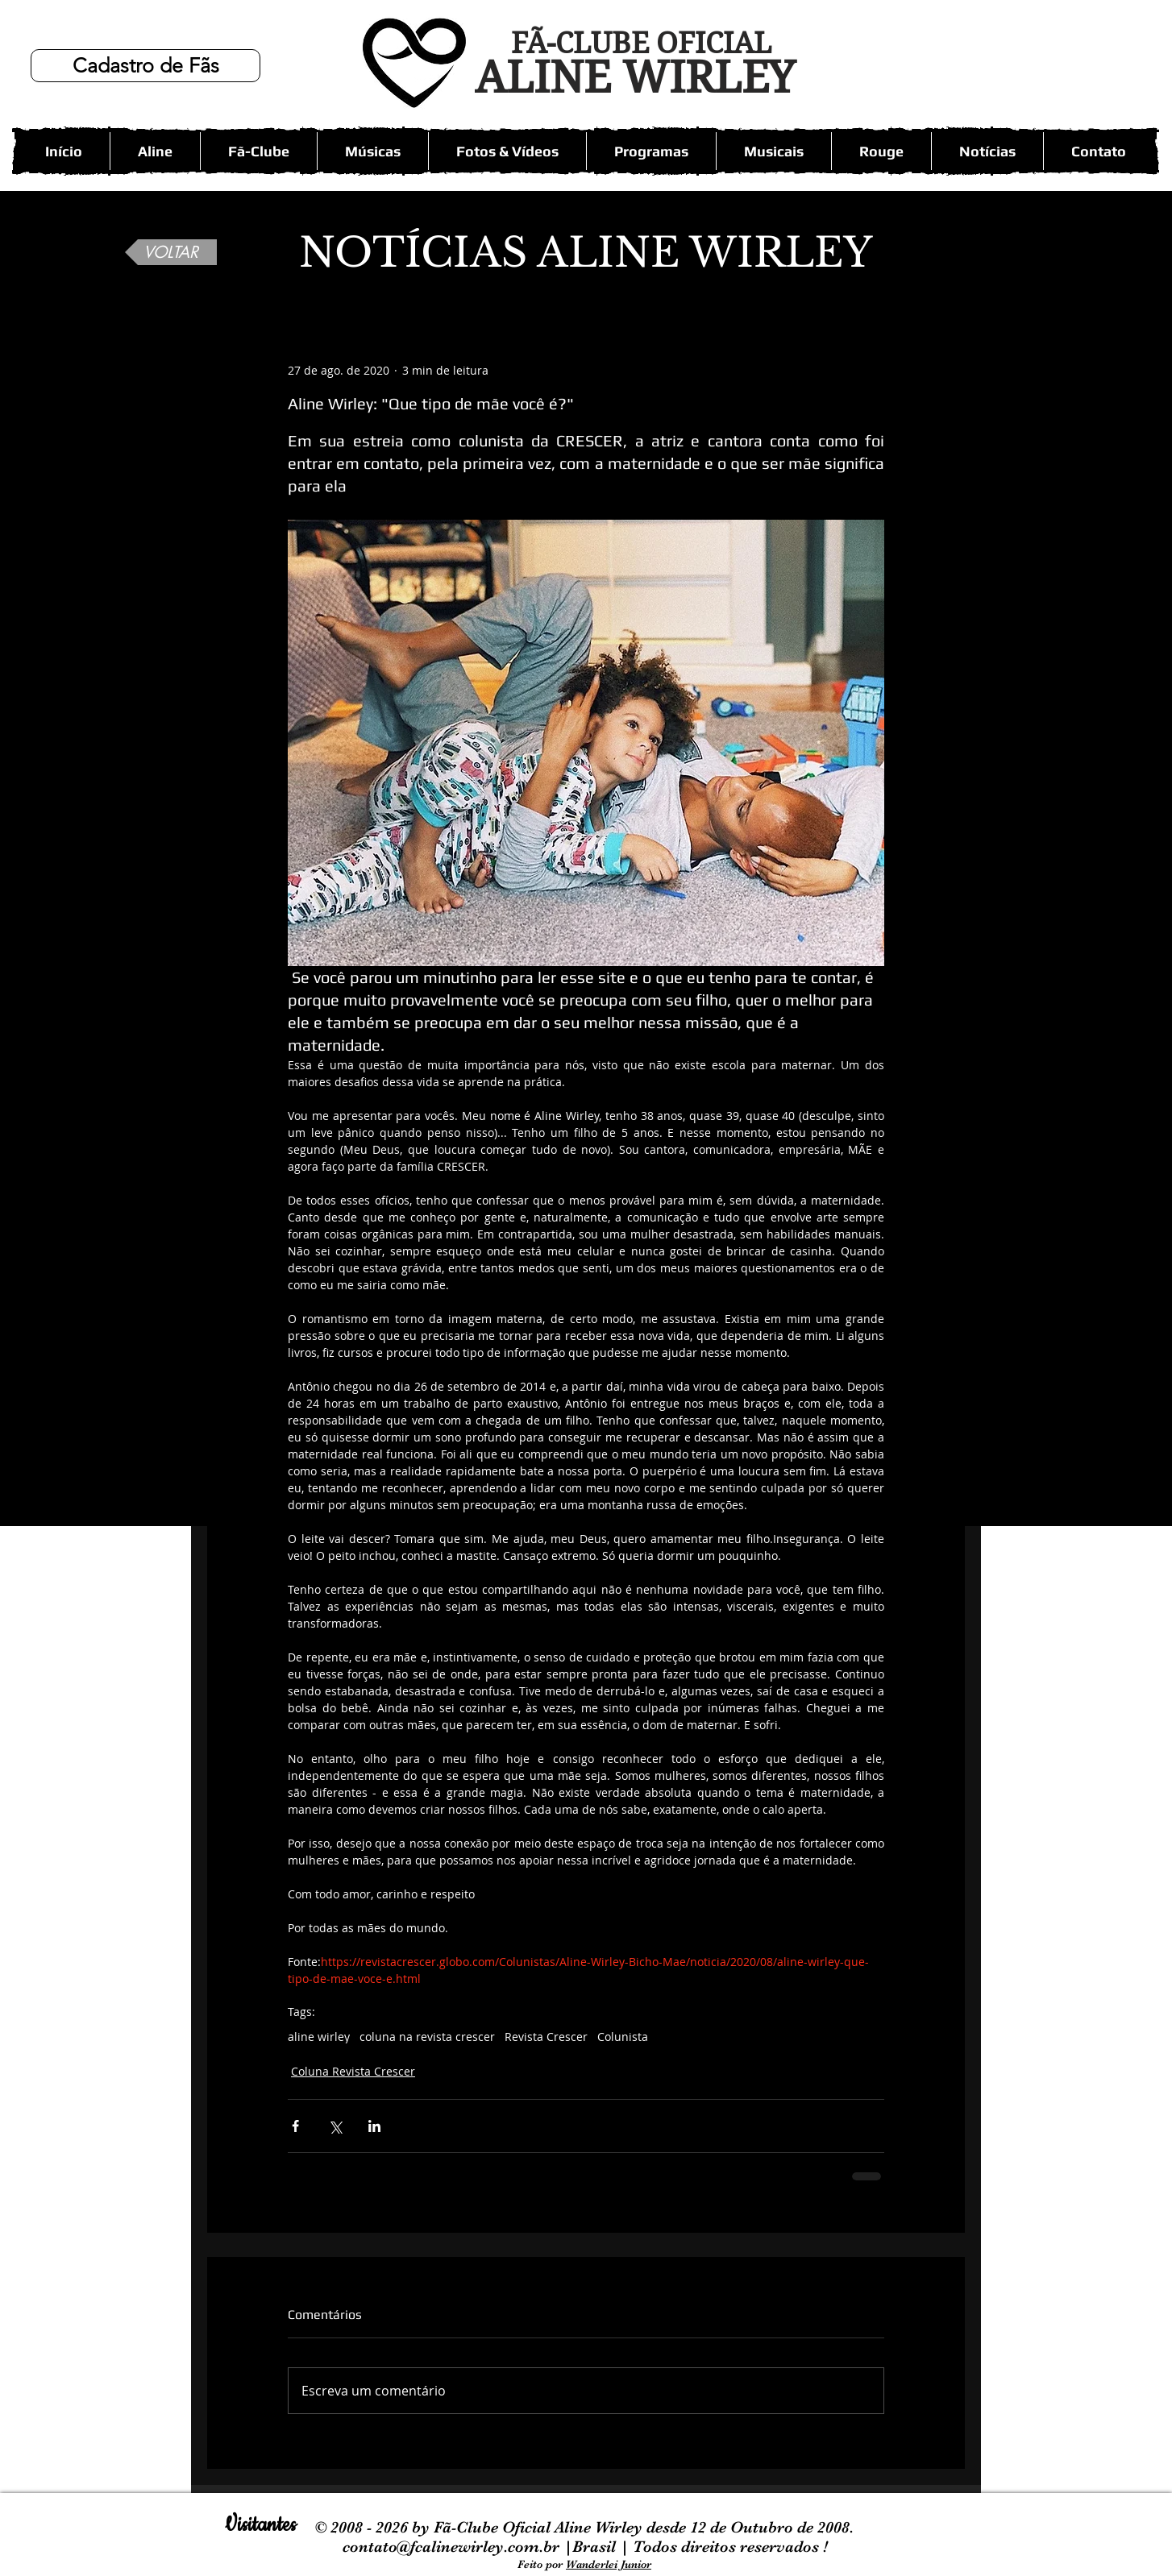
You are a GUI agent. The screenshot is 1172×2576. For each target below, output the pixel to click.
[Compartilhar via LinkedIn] (374, 2126)
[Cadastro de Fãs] (145, 65)
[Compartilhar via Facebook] (295, 2126)
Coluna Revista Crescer (353, 2071)
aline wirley (319, 2036)
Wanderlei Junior (608, 2563)
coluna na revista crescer (427, 2036)
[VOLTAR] (171, 252)
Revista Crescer (546, 2036)
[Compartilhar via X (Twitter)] (335, 2126)
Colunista (622, 2036)
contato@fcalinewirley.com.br (453, 2546)
